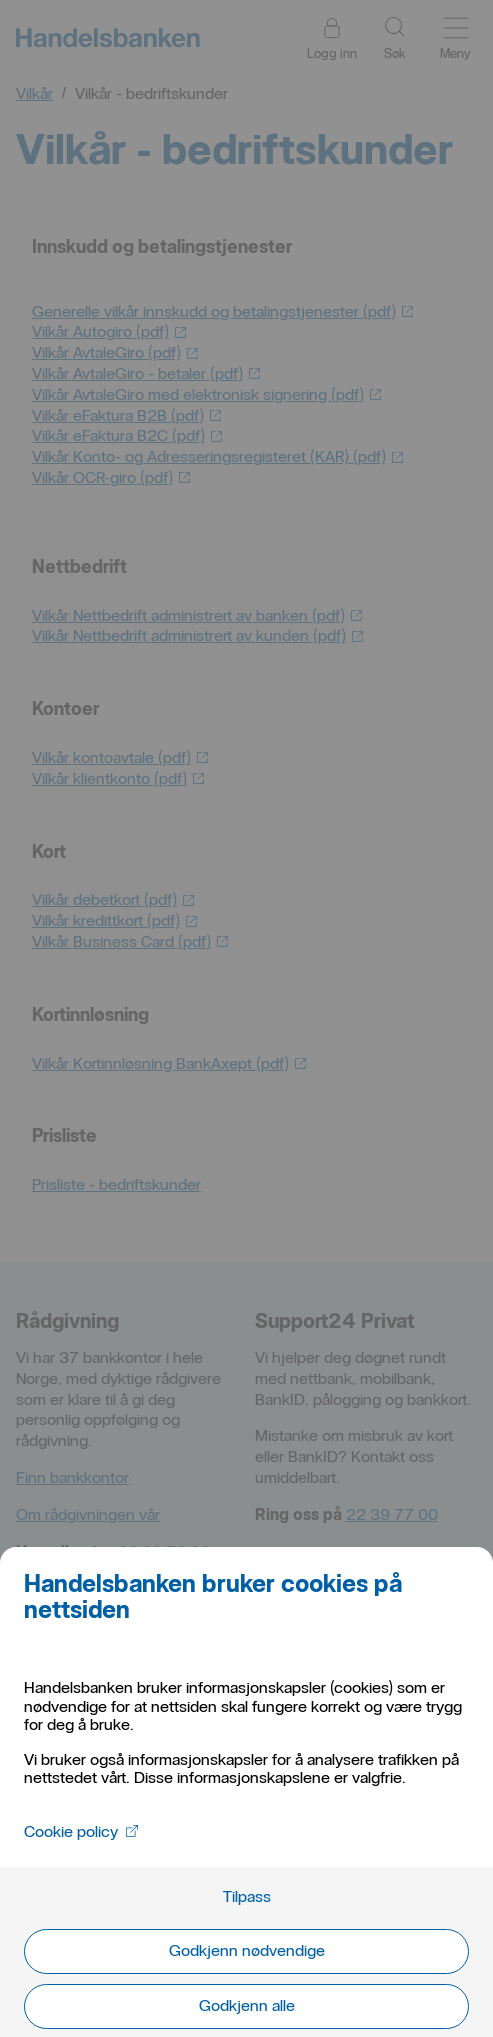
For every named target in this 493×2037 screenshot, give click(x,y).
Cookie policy (81, 1831)
